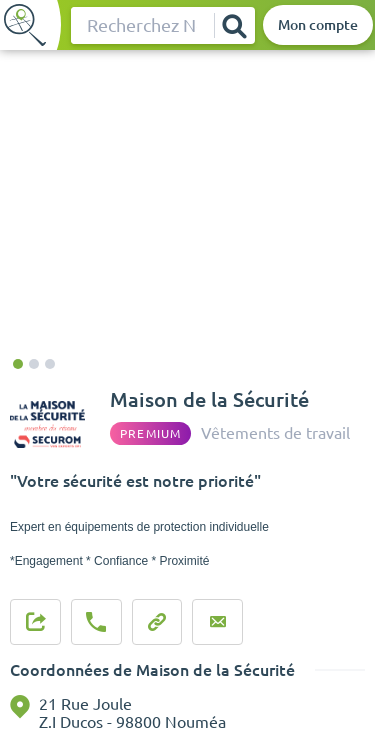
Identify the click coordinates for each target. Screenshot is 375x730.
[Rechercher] (234, 25)
